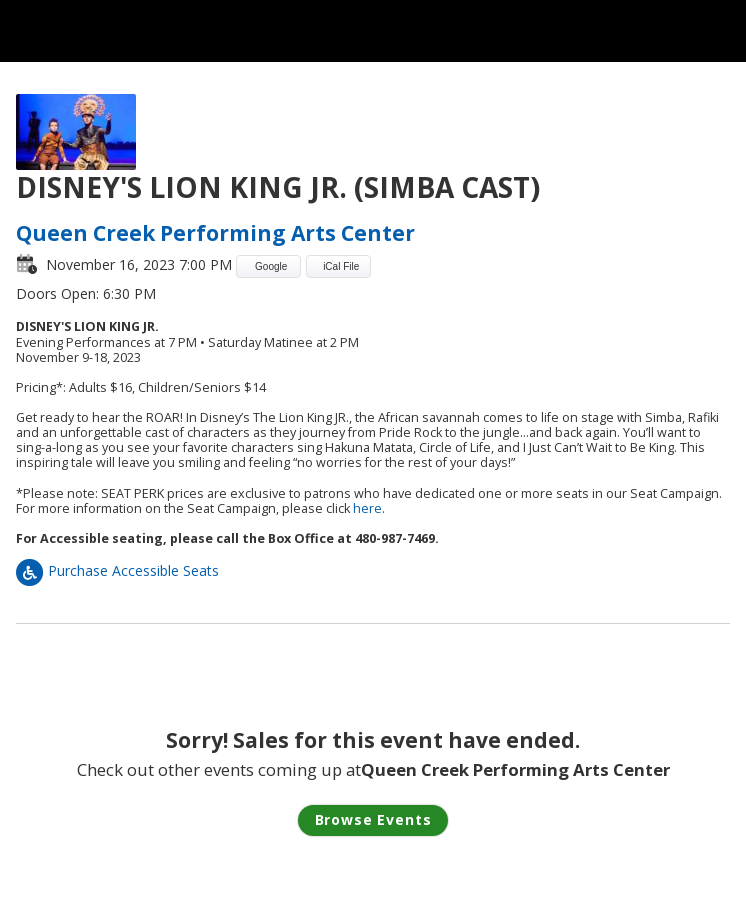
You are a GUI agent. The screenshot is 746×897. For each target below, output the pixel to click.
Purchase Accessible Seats (117, 570)
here (367, 508)
